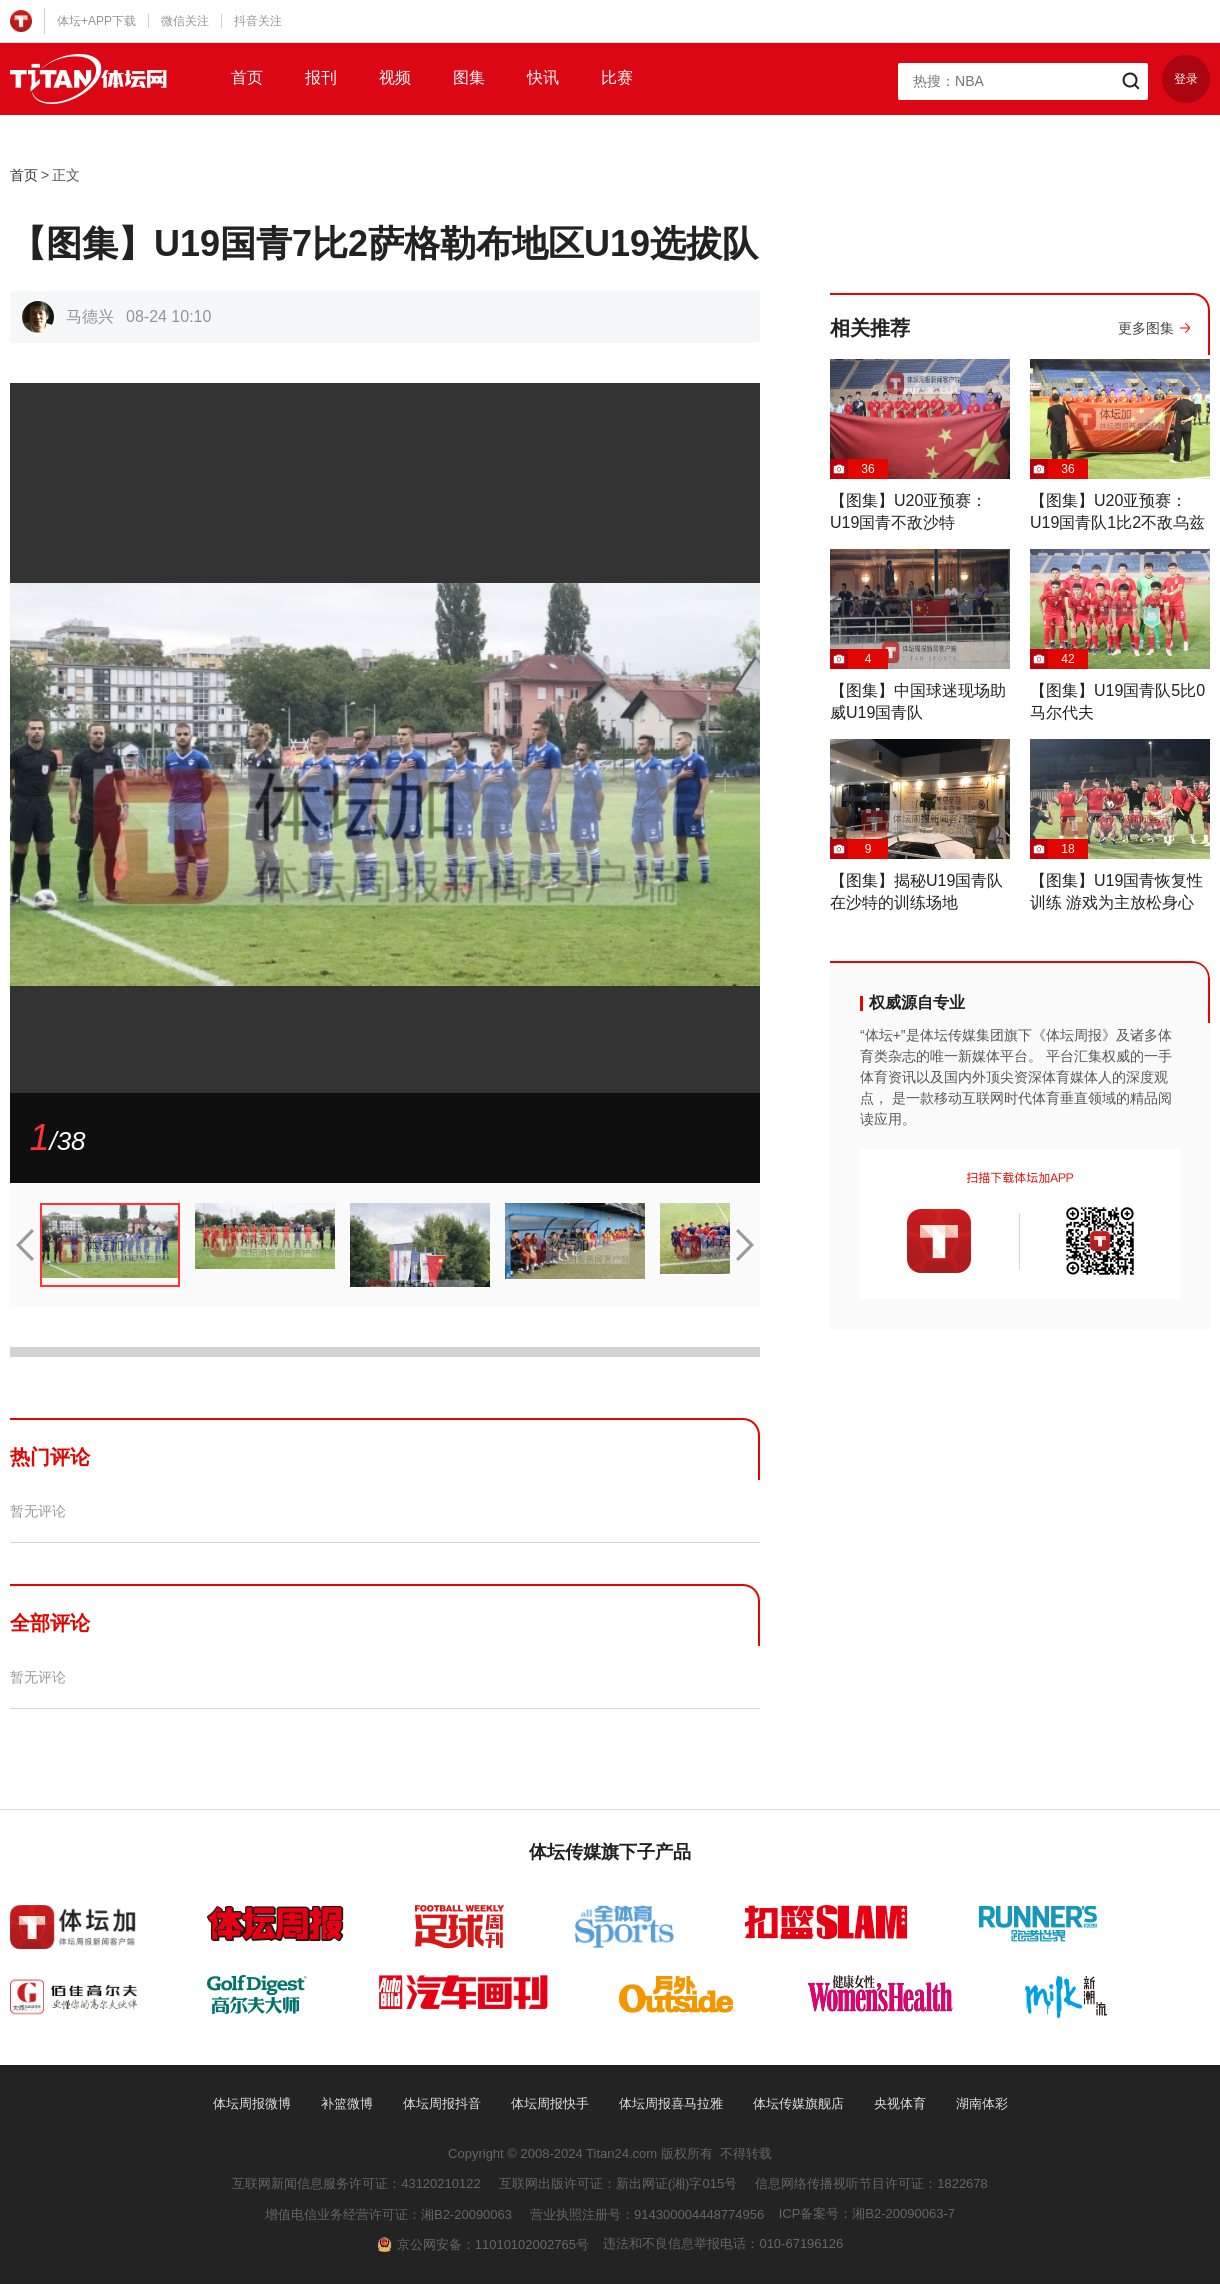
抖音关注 (258, 21)
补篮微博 (347, 2103)
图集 (469, 77)
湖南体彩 (982, 2103)
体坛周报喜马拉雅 (671, 2103)
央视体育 (900, 2103)
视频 (395, 77)
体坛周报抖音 (442, 2103)
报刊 (321, 77)
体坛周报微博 (252, 2103)
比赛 (617, 77)
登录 (1186, 79)
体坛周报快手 (550, 2103)
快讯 (543, 77)
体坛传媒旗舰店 (798, 2103)
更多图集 (1146, 328)
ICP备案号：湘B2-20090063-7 (867, 2213)
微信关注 (185, 21)
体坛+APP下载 (96, 21)
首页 (247, 77)
